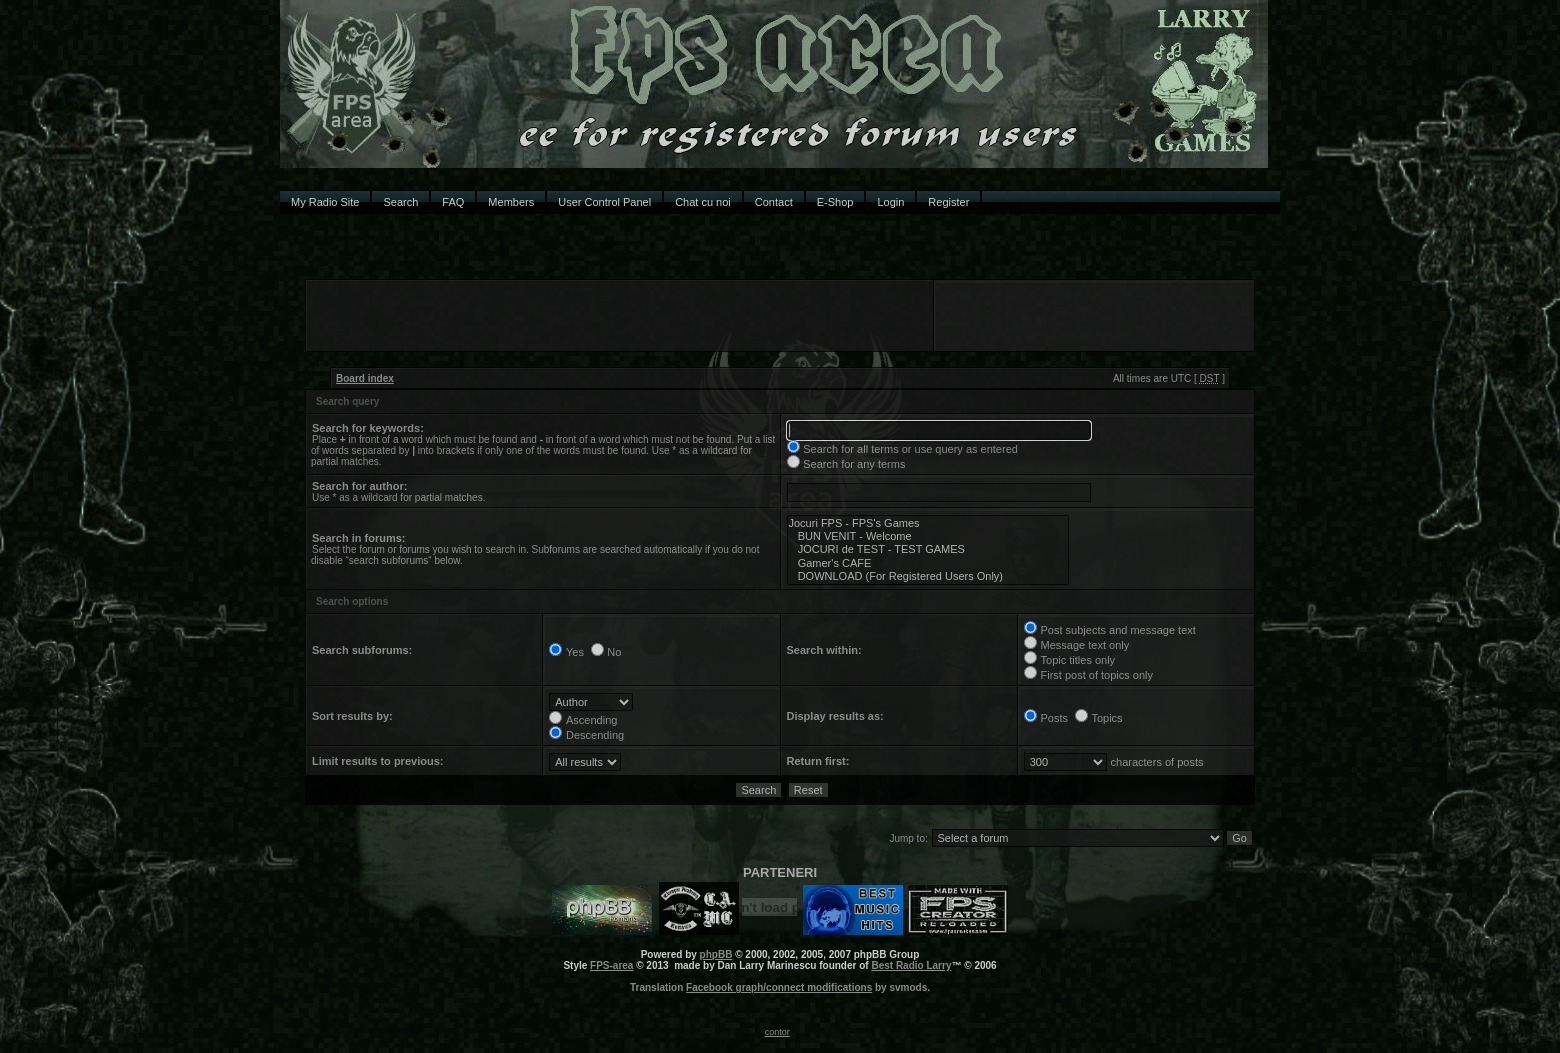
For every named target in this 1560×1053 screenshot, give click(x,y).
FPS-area (611, 965)
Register (948, 202)
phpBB (716, 954)
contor (777, 1032)
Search (400, 202)
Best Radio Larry (911, 965)
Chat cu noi (703, 202)
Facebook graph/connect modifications (779, 987)
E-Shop (835, 202)
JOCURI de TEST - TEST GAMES (928, 549)
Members (511, 202)
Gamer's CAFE (928, 563)
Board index (365, 378)
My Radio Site (325, 202)
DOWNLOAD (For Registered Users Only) (928, 576)
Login (890, 202)
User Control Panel (604, 202)
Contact (774, 202)
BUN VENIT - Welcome (928, 536)
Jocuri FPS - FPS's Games (928, 523)
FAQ (453, 202)
